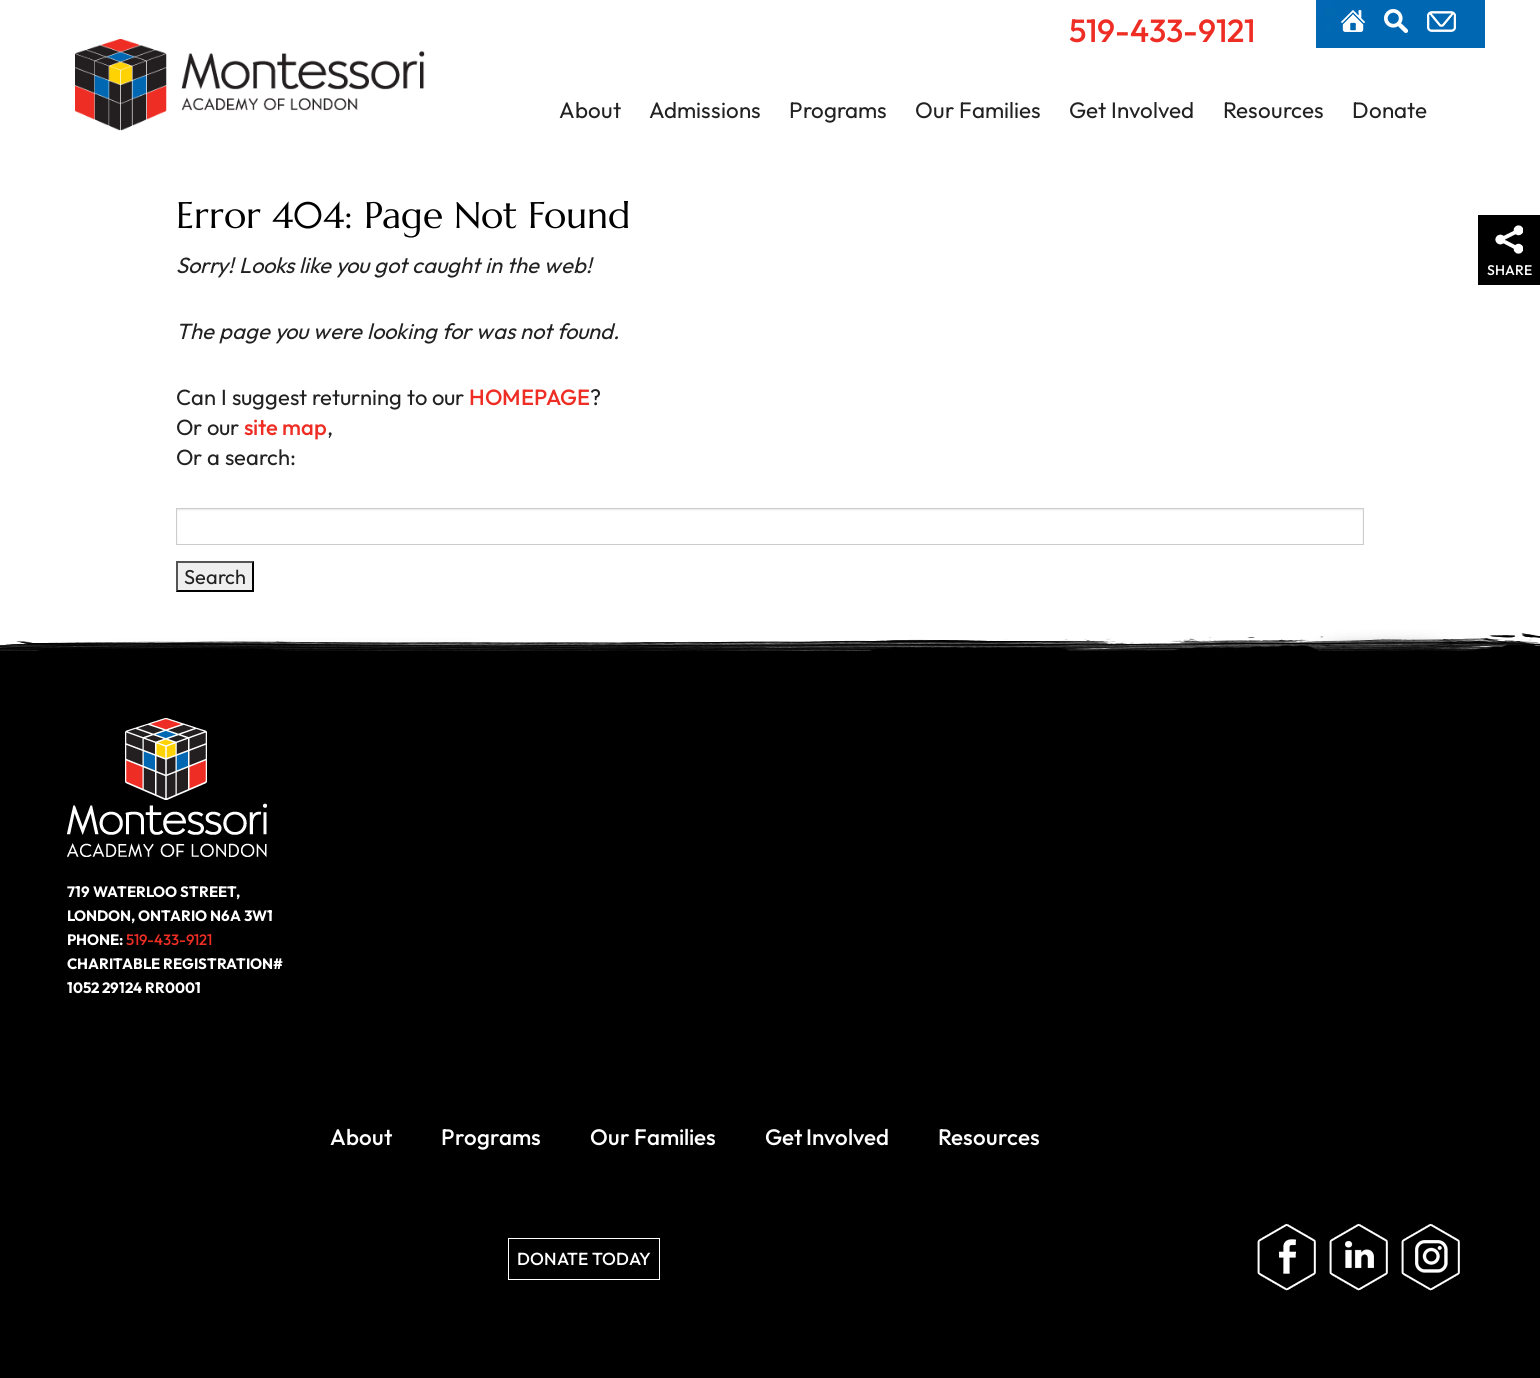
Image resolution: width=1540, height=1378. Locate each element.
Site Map (1206, 1005)
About (590, 110)
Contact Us (1441, 21)
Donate (1389, 110)
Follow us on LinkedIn (1366, 879)
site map (279, 427)
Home (1353, 21)
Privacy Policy (1099, 1005)
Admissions (705, 110)
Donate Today (548, 879)
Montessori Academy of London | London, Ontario (250, 94)
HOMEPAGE (523, 397)
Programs (838, 110)
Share (1509, 270)
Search (1396, 21)
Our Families (978, 110)
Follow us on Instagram (1438, 879)
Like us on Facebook (1294, 879)
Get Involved (1131, 110)
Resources (1273, 110)
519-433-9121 (1162, 30)
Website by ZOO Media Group (1363, 1005)
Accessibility (974, 1005)
